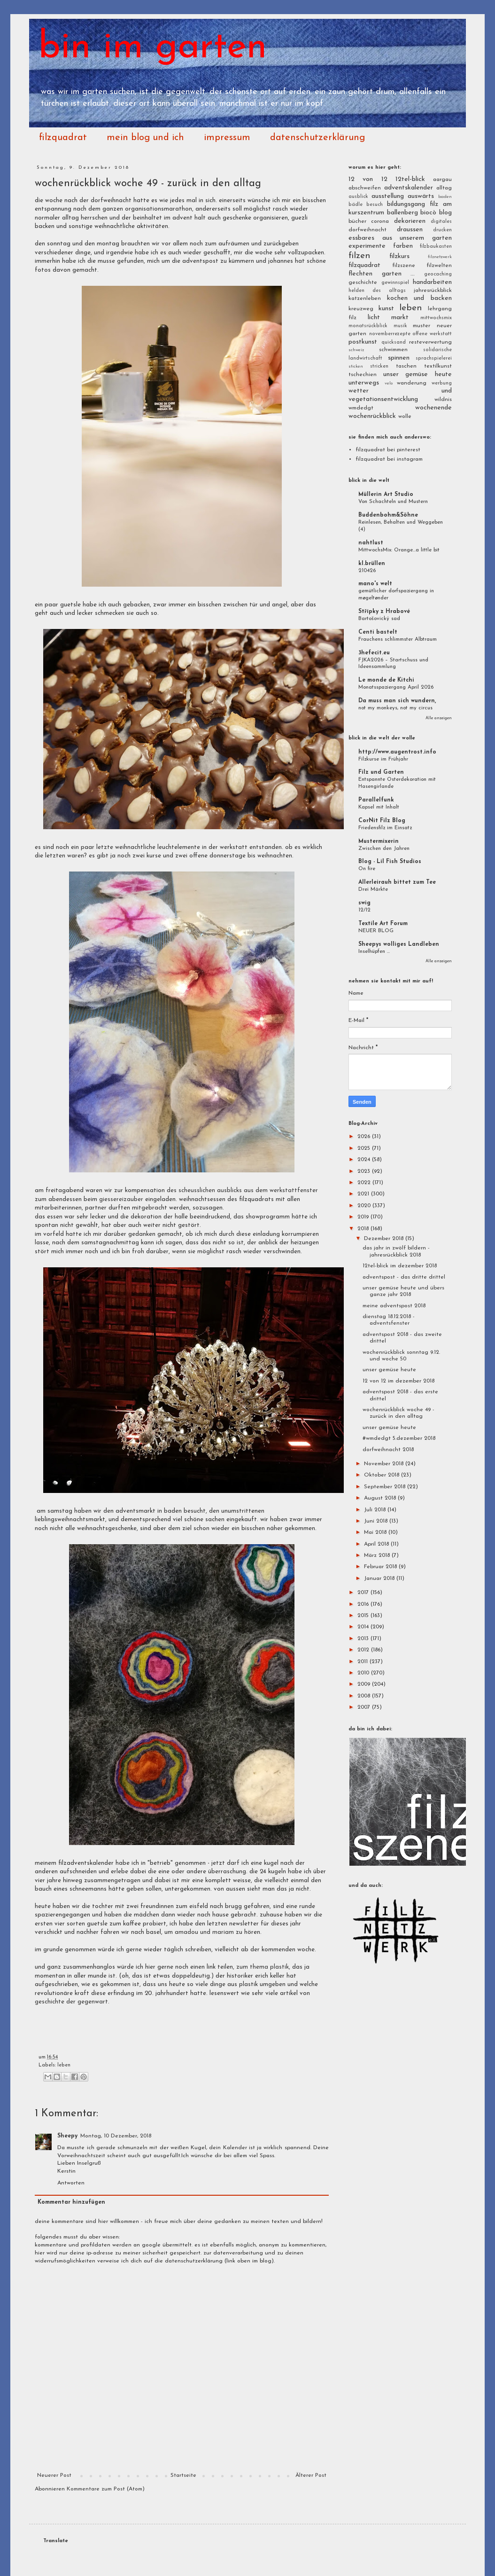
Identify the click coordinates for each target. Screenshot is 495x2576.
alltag (444, 188)
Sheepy (67, 2136)
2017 (364, 1592)
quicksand (393, 342)
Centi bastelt (377, 632)
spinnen (399, 357)
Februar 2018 (381, 1567)
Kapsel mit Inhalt (378, 807)
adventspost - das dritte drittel (404, 1277)
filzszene (403, 265)
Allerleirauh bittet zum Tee (397, 882)
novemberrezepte (389, 334)
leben (63, 2065)
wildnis (443, 399)
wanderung (411, 383)
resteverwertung (430, 342)
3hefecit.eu (374, 653)
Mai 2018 (376, 1532)
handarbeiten (432, 282)
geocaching (438, 274)
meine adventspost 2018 (394, 1306)
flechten (360, 273)
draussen (410, 229)
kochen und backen (419, 298)
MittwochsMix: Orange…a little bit (399, 550)
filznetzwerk (440, 257)
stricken (379, 366)
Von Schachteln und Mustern (393, 501)
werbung (442, 383)
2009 (364, 1684)
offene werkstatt (432, 334)
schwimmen (393, 350)
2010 (364, 1673)
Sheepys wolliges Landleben (398, 944)
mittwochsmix (436, 318)
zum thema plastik (262, 1967)
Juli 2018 (375, 1510)
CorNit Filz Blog (381, 821)
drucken (442, 230)
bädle (355, 204)
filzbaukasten (436, 246)
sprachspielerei (434, 358)
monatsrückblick (367, 326)
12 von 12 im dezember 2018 (398, 1381)
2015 (364, 1615)
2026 (364, 1136)
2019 (364, 1217)
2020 (364, 1206)
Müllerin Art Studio (385, 494)
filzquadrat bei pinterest (388, 450)
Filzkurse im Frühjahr (383, 759)
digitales (441, 221)
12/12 (364, 910)
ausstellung (387, 196)
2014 (364, 1627)
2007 (364, 1707)
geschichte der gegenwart (71, 2002)
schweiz (356, 350)
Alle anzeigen (438, 718)
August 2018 (381, 1498)
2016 (364, 1604)
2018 (364, 1229)
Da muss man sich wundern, (397, 701)
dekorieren (409, 221)
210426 (367, 570)
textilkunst (438, 366)
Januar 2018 (380, 1578)
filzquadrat (63, 137)
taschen (406, 366)
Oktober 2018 (382, 1475)
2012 (364, 1650)
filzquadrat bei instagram (389, 459)
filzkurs (399, 256)
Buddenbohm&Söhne (388, 515)
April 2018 (377, 1544)
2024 (364, 1159)
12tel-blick (410, 179)
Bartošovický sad (379, 618)
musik (400, 326)
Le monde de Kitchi (386, 680)
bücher (357, 221)
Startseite (183, 2475)
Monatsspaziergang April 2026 (395, 687)
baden (445, 197)
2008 (364, 1696)
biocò (428, 212)
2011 (363, 1662)
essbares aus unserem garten (400, 238)
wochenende (433, 407)
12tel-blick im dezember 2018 (400, 1266)
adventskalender (408, 187)
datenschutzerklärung (317, 137)
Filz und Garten (381, 772)
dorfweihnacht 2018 (388, 1450)
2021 (364, 1194)
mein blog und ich (145, 137)
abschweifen (364, 188)
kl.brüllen (371, 563)
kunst (386, 308)
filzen (359, 255)
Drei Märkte (373, 889)
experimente (367, 246)
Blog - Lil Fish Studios (389, 861)
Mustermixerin (378, 841)
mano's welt (375, 584)
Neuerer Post (54, 2475)
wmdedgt (360, 408)
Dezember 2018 (384, 1238)
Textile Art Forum (383, 924)
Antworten (71, 2183)
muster (421, 326)
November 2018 (384, 1464)
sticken (355, 366)
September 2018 (385, 1487)
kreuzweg (360, 309)
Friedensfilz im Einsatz (385, 828)
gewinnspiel (395, 282)
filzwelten (439, 265)
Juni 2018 (376, 1521)
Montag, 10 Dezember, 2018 (115, 2136)
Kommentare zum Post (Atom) (106, 2489)
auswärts (421, 196)
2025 (364, 1148)
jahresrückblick (433, 290)
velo (389, 383)
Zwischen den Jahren (384, 848)
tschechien (362, 374)
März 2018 (378, 1555)
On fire (366, 869)
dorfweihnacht (367, 230)
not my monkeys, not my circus (395, 708)
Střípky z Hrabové (384, 611)
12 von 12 (367, 179)
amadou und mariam (204, 1932)
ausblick (358, 196)
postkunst (362, 342)
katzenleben (364, 298)
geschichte (362, 282)
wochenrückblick (372, 416)
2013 (364, 1638)
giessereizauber (122, 1199)
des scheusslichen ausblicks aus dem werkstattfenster (242, 1190)
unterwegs (363, 382)
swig (364, 903)
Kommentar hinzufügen (71, 2202)
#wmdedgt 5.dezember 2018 (399, 1438)
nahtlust (370, 543)
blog (445, 212)
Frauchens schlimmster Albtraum (397, 639)
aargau (442, 179)
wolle (404, 416)
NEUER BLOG (376, 931)
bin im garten (153, 48)
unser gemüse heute (417, 374)
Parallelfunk (376, 800)
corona (380, 221)
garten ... (398, 273)
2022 (364, 1183)
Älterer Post (310, 2475)
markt (400, 317)
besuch (374, 204)
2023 (364, 1171)
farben (403, 246)
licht (374, 317)
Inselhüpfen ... (374, 951)
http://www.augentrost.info (397, 752)
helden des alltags (377, 290)
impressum (227, 137)
